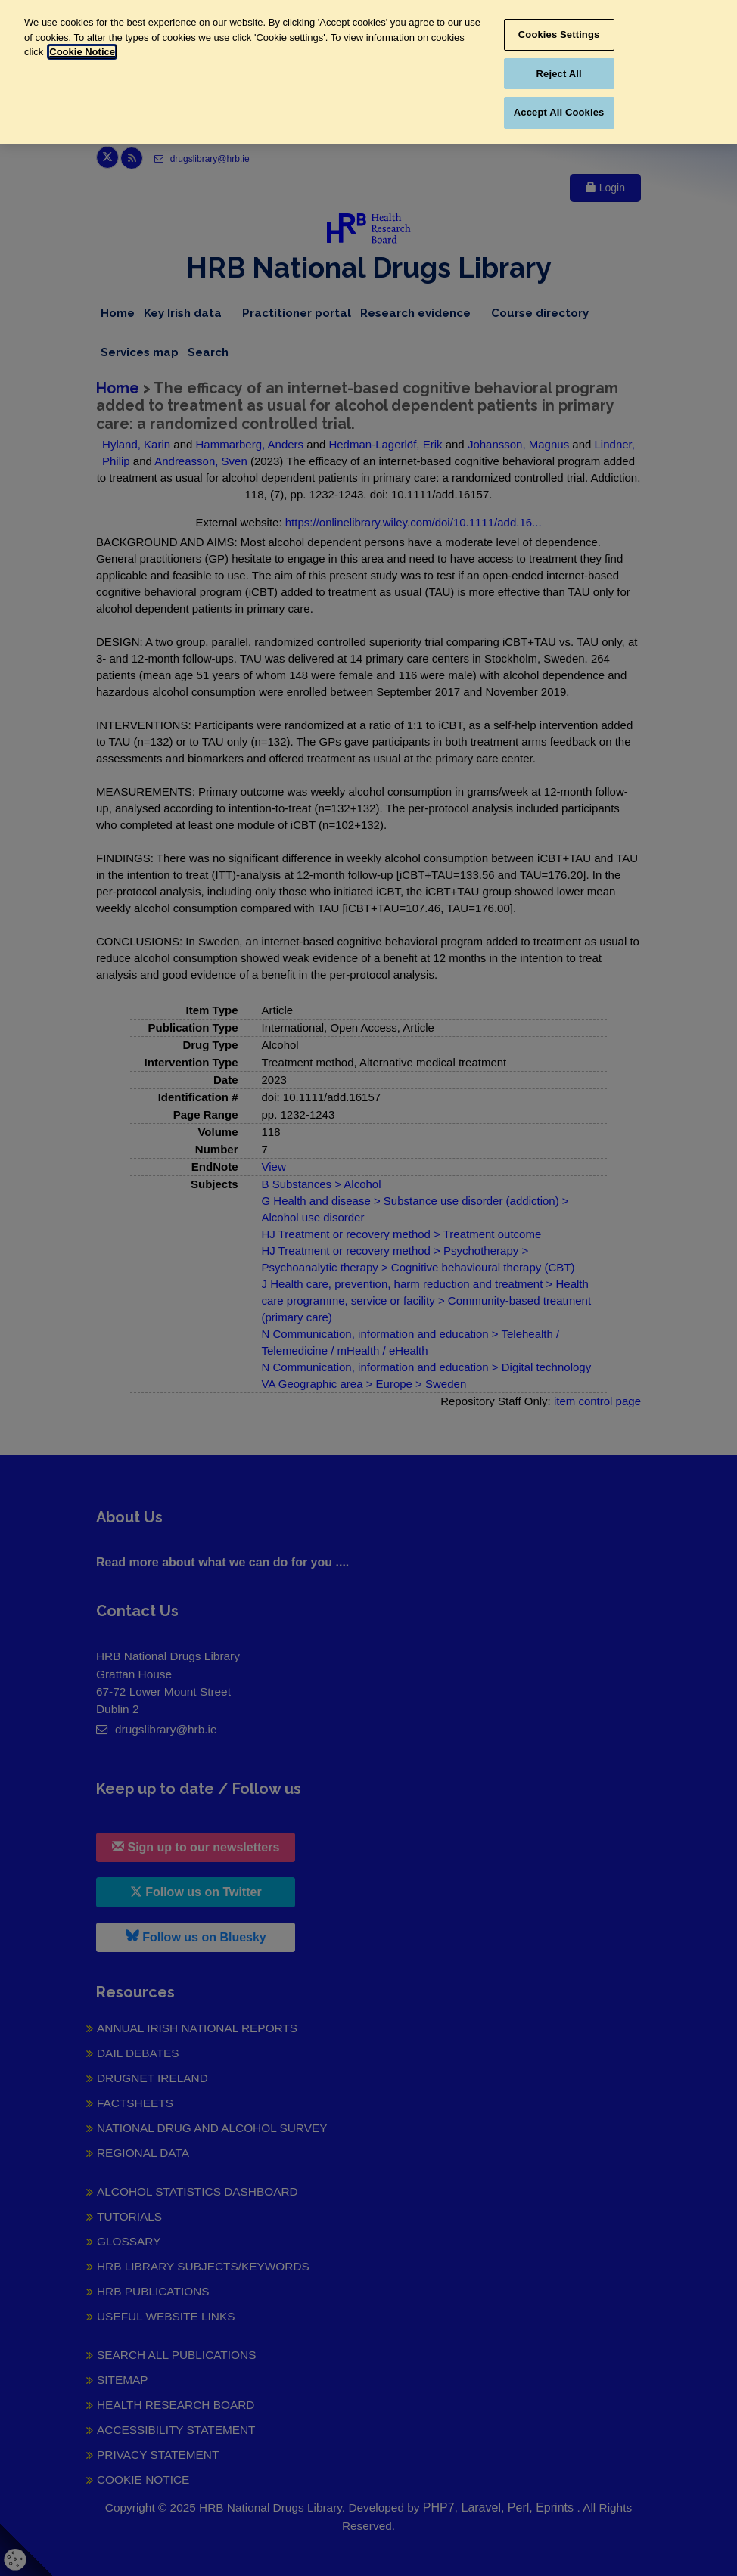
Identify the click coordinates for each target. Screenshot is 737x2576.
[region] (368, 72)
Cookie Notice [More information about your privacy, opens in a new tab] (82, 51)
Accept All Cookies (559, 112)
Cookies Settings (559, 34)
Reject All (559, 73)
